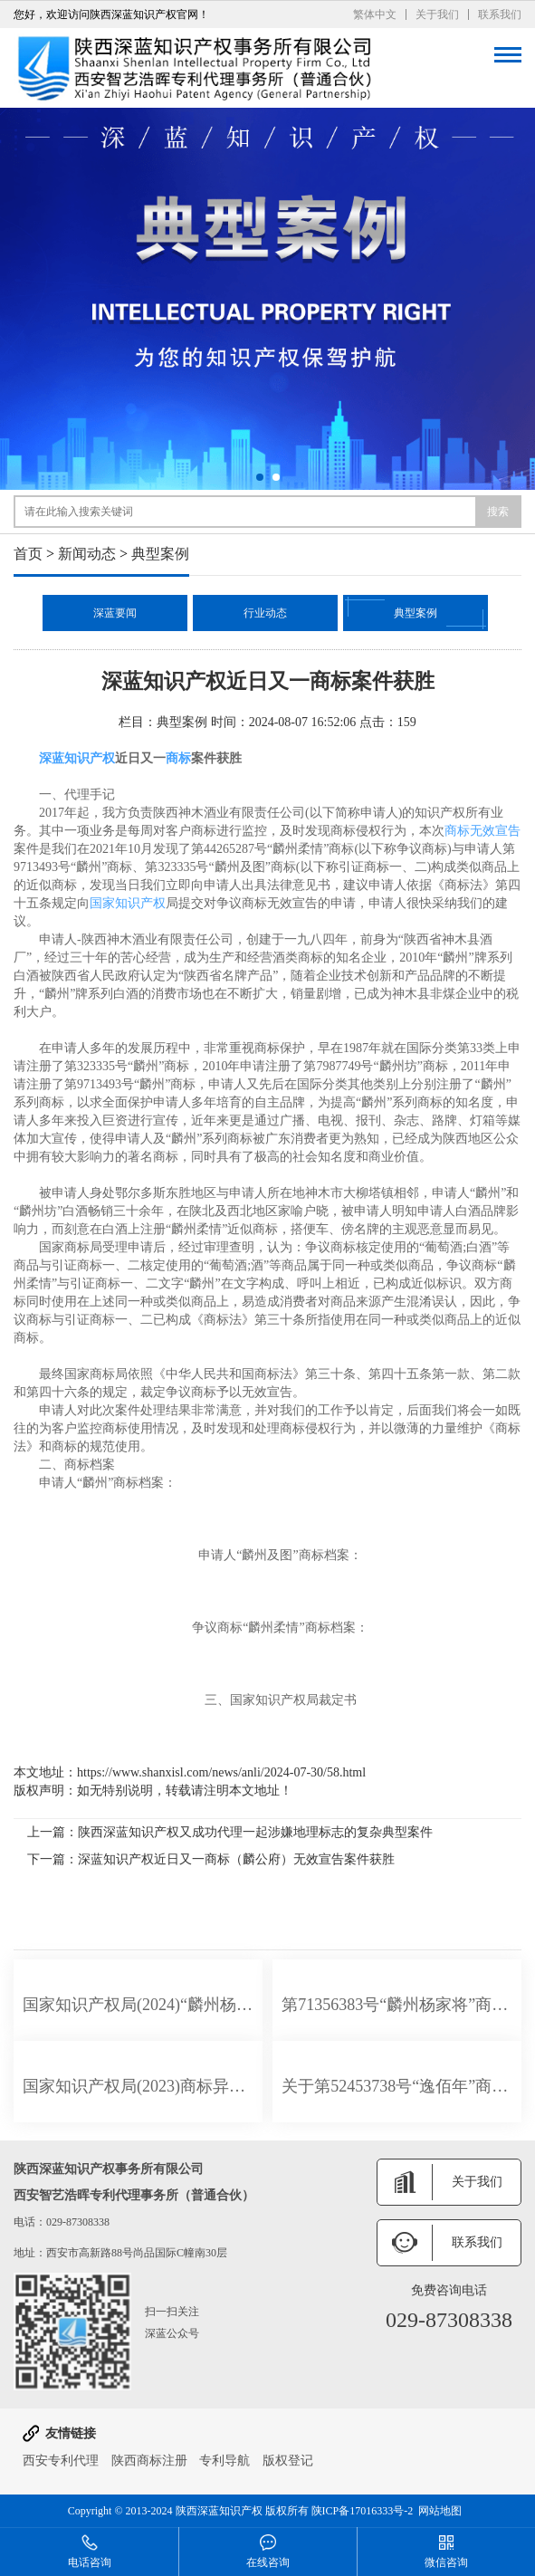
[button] (259, 477)
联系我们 (499, 14)
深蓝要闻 (115, 613)
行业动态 (265, 613)
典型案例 (160, 553)
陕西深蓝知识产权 (219, 2510)
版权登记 (288, 2460)
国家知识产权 (128, 903)
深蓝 (51, 758)
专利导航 (224, 2460)
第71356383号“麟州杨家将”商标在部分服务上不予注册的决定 (397, 2005)
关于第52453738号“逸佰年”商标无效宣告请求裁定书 (397, 2086)
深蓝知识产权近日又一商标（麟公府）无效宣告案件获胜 (236, 1859)
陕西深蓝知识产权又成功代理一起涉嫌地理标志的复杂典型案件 (255, 1832)
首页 (28, 553)
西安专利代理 (61, 2460)
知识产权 (89, 758)
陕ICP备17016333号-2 (362, 2510)
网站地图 (440, 2510)
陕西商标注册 (149, 2460)
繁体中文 (374, 14)
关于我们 (437, 14)
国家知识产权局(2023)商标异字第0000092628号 (138, 2086)
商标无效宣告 (482, 831)
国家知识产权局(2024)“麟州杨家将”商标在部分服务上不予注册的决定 (138, 2005)
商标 (178, 758)
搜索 (498, 511)
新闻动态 (87, 553)
